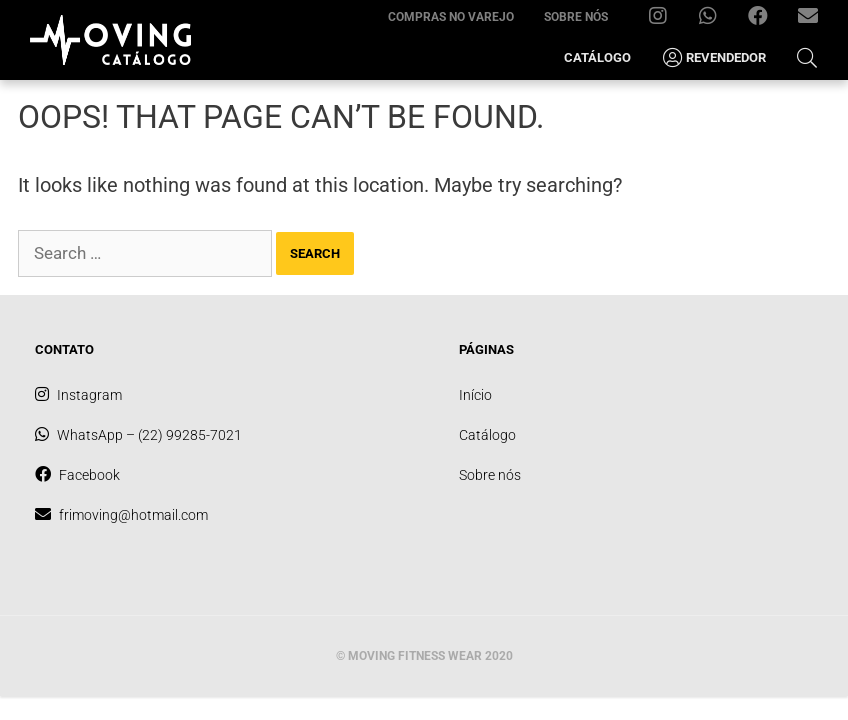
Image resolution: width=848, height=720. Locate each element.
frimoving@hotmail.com (815, 20)
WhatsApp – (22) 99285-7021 (715, 20)
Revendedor (713, 58)
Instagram (665, 20)
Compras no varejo (451, 17)
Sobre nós (576, 17)
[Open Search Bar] (807, 57)
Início (475, 395)
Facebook (765, 20)
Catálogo (597, 57)
